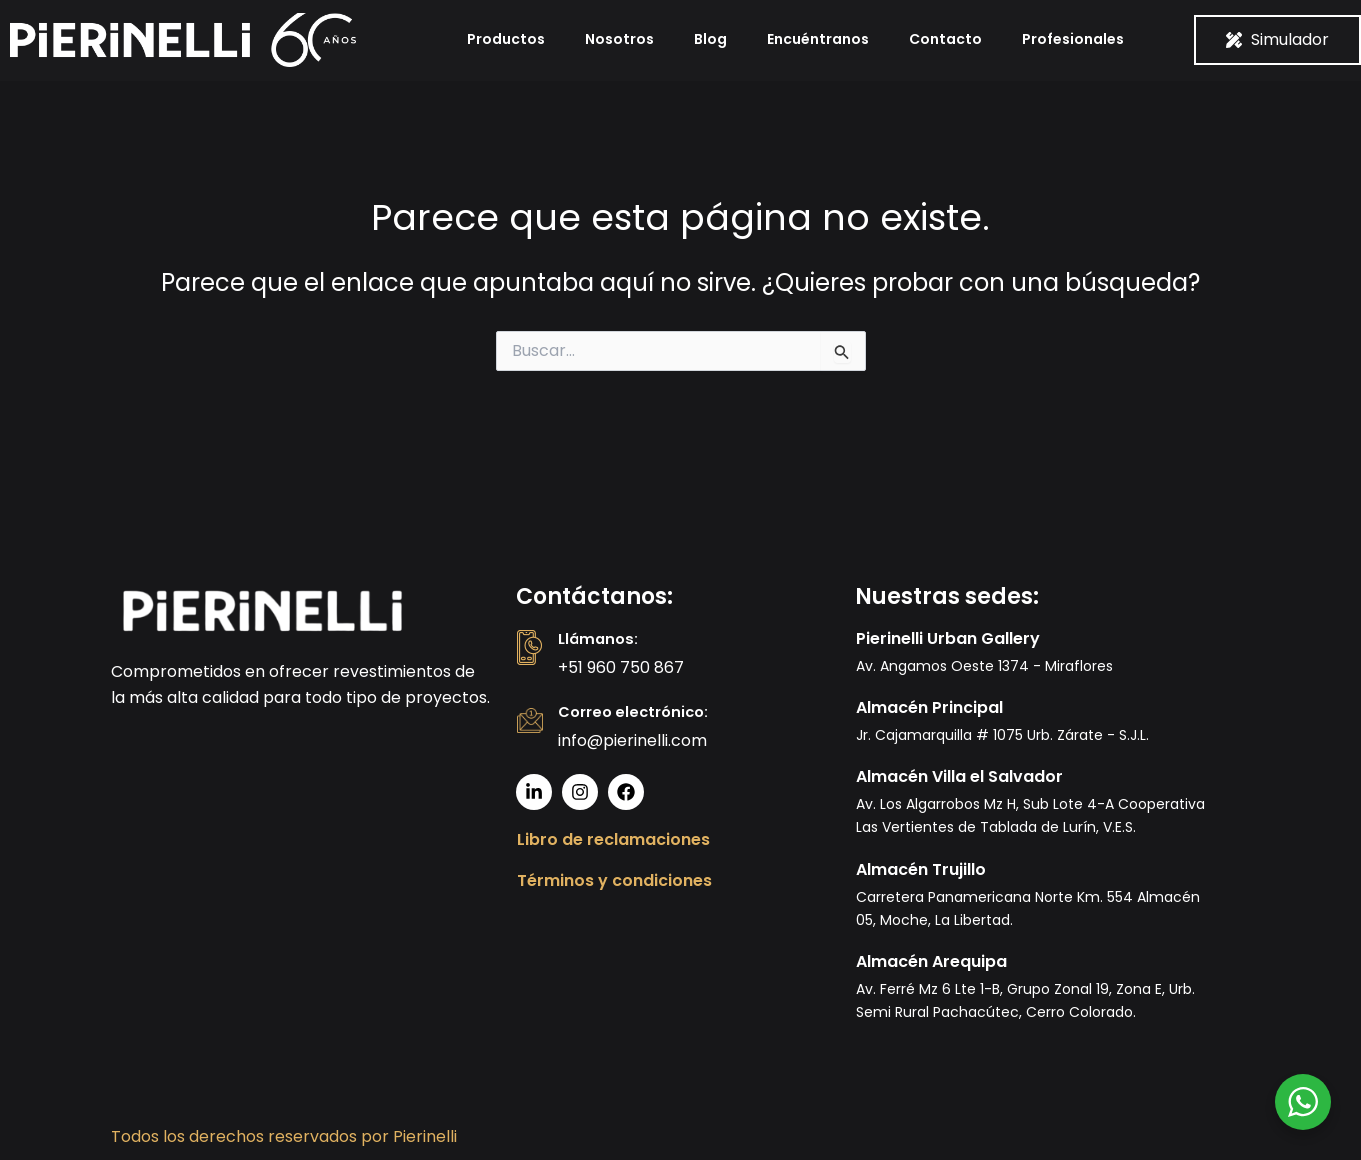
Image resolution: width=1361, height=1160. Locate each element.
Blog (710, 39)
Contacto (945, 39)
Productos (506, 39)
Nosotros (619, 39)
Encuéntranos (818, 39)
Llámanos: (600, 638)
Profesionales (1073, 39)
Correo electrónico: (638, 711)
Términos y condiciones (614, 880)
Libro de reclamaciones (613, 839)
